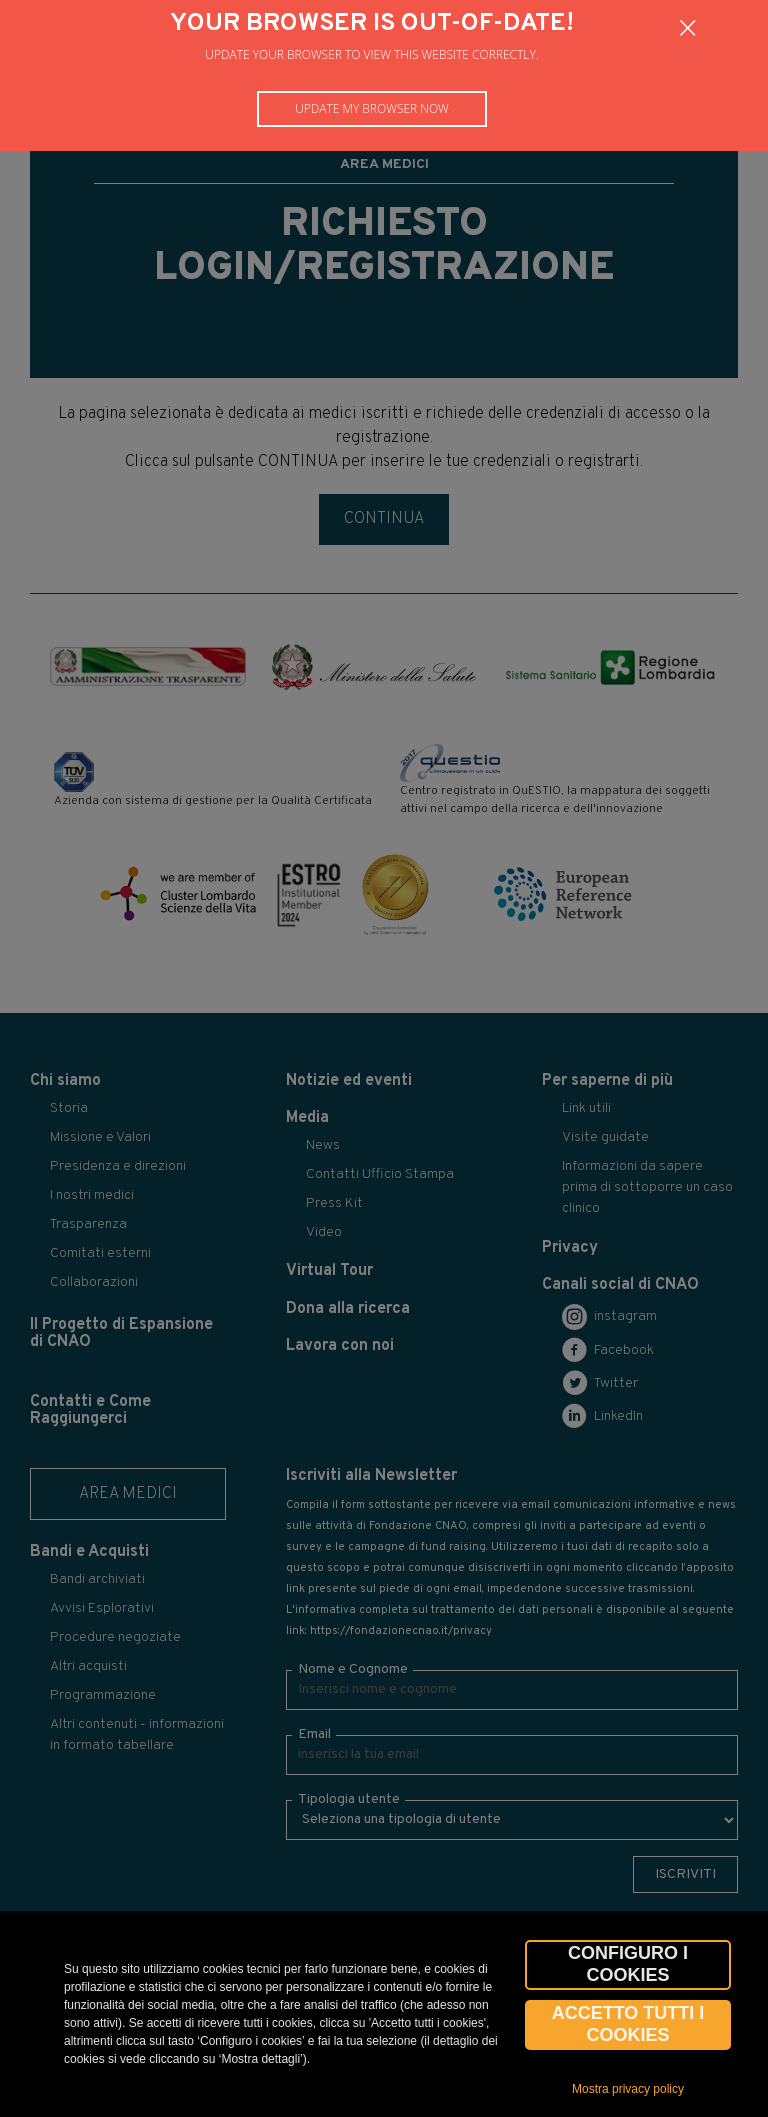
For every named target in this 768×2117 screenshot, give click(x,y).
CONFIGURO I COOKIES (628, 1964)
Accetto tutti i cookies (628, 2024)
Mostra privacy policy (628, 2089)
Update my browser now (372, 108)
